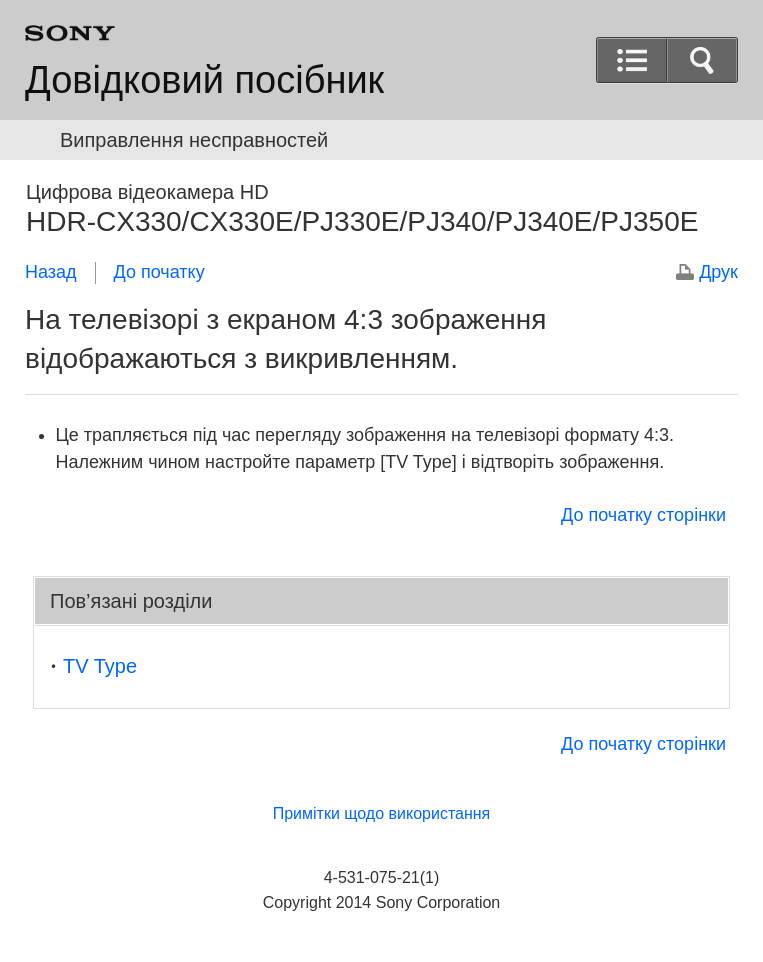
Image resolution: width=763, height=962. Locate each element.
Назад (51, 272)
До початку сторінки (643, 515)
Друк (718, 272)
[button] (702, 60)
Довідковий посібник (204, 80)
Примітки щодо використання (382, 813)
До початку (159, 272)
